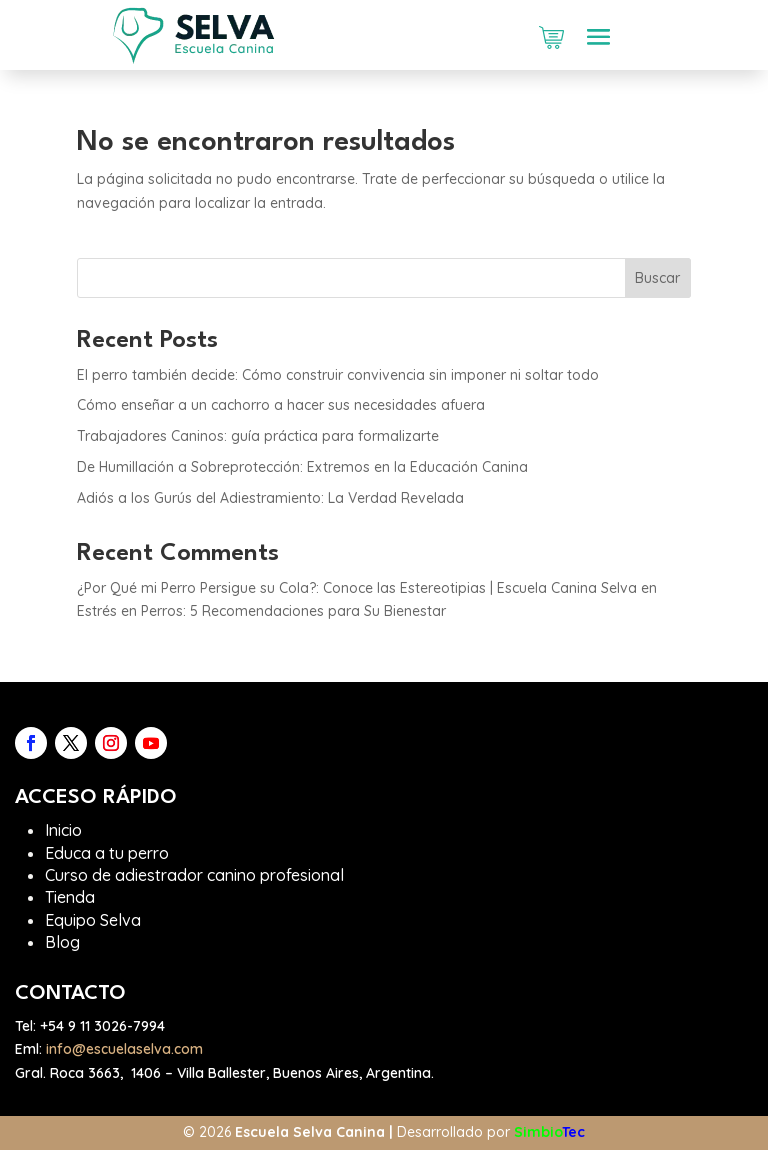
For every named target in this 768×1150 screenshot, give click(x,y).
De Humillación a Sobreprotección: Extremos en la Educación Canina (302, 467)
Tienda (70, 897)
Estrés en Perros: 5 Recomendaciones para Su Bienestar (261, 611)
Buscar (657, 278)
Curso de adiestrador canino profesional (194, 875)
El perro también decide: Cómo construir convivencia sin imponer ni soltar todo (338, 375)
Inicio (63, 830)
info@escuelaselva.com (124, 1049)
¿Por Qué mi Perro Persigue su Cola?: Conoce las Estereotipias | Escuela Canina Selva (357, 588)
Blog (62, 942)
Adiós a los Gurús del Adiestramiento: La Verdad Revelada (270, 498)
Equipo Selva (93, 920)
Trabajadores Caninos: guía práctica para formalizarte (258, 436)
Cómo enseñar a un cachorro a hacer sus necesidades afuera (281, 405)
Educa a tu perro (107, 853)
